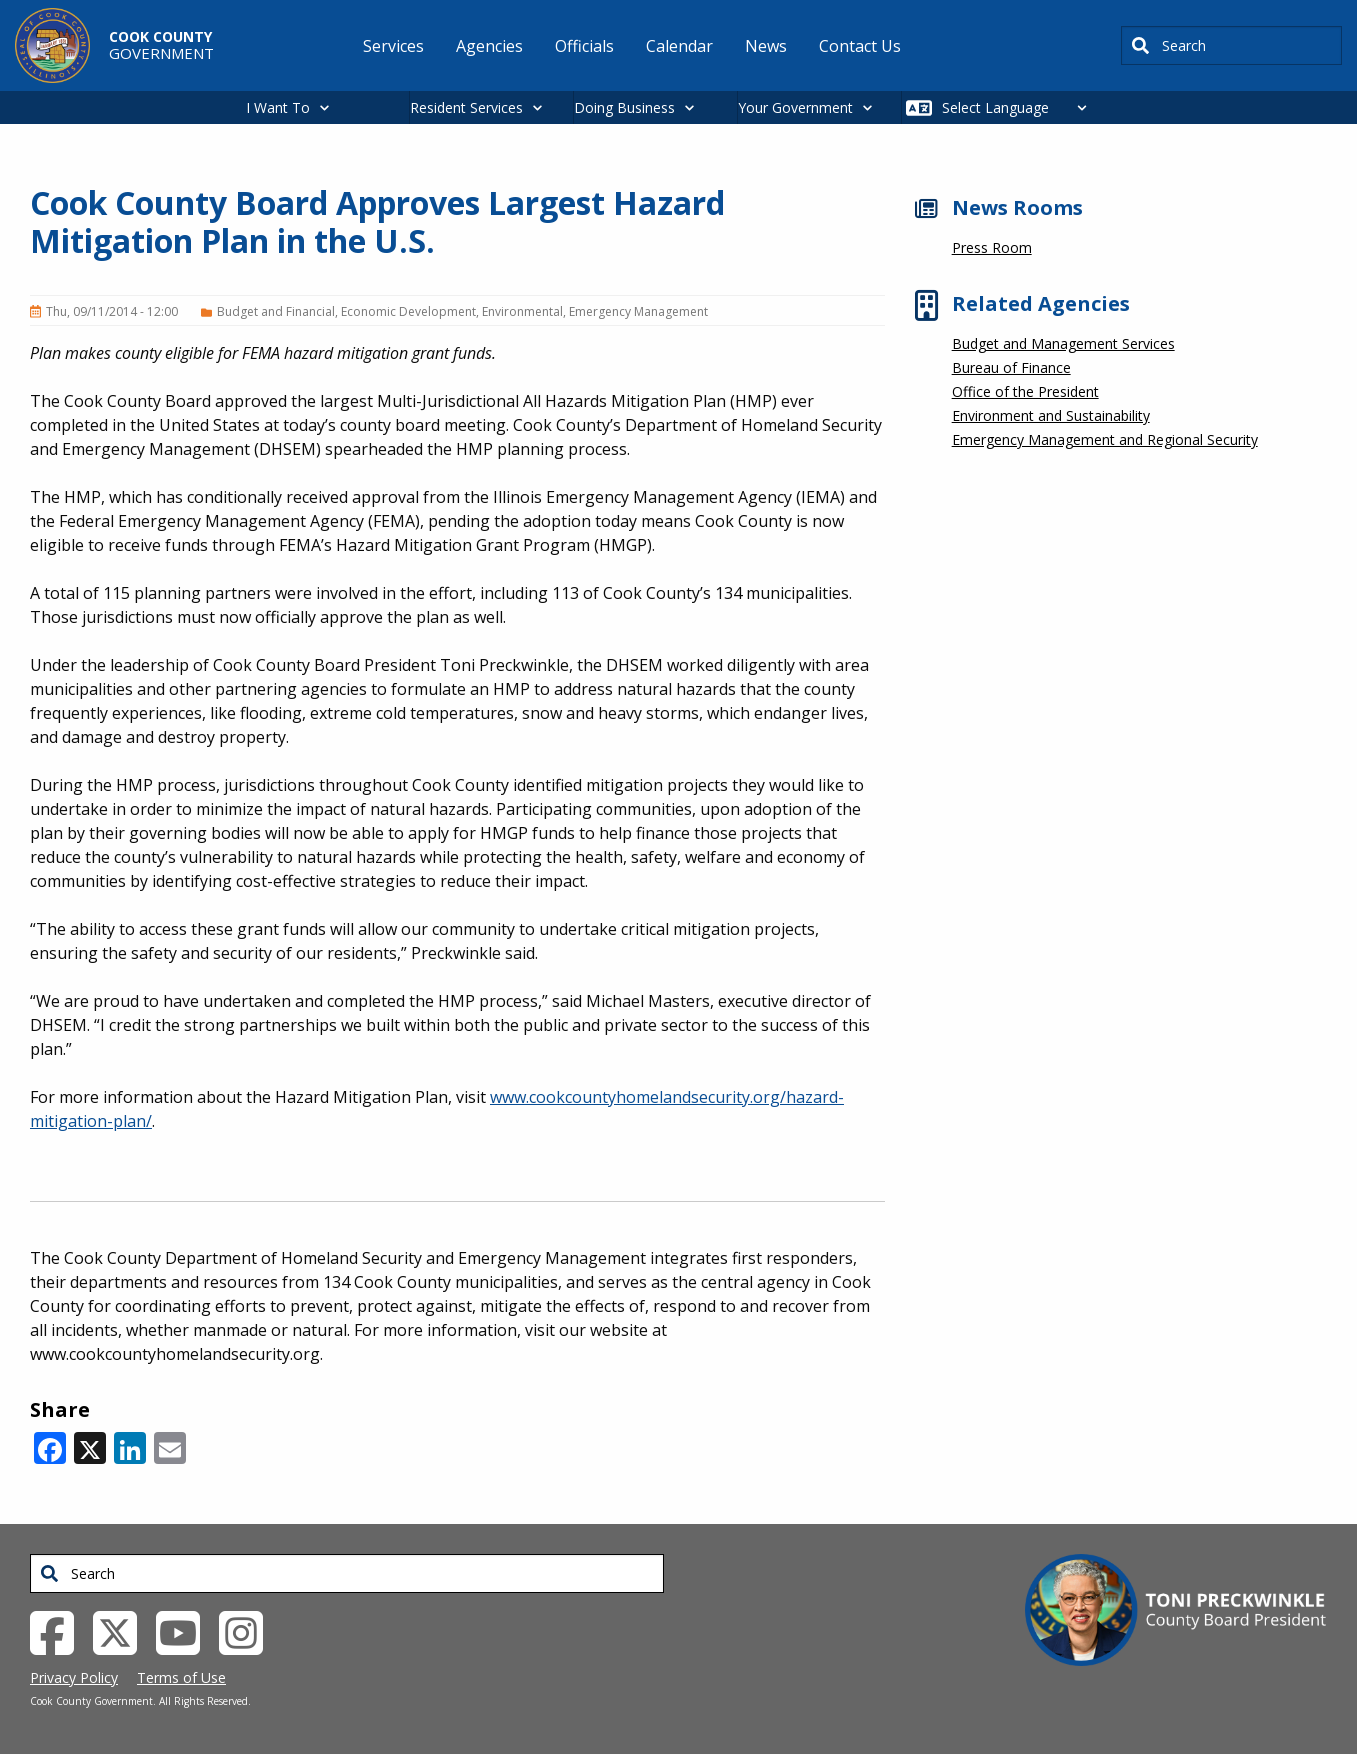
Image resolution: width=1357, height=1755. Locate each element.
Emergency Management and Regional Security (1105, 439)
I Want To (278, 107)
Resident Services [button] (466, 107)
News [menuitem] (766, 46)
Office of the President (1025, 391)
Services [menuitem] (393, 46)
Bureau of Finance (1011, 367)
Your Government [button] (795, 107)
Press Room (992, 247)
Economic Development (408, 311)
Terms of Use (181, 1677)
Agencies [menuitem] (489, 46)
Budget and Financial (276, 311)
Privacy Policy (74, 1677)
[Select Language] (1019, 107)
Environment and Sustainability (1051, 415)
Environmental (522, 311)
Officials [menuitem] (584, 46)
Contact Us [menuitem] (860, 46)
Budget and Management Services (1063, 343)
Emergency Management (638, 311)
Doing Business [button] (624, 107)
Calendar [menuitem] (679, 46)
